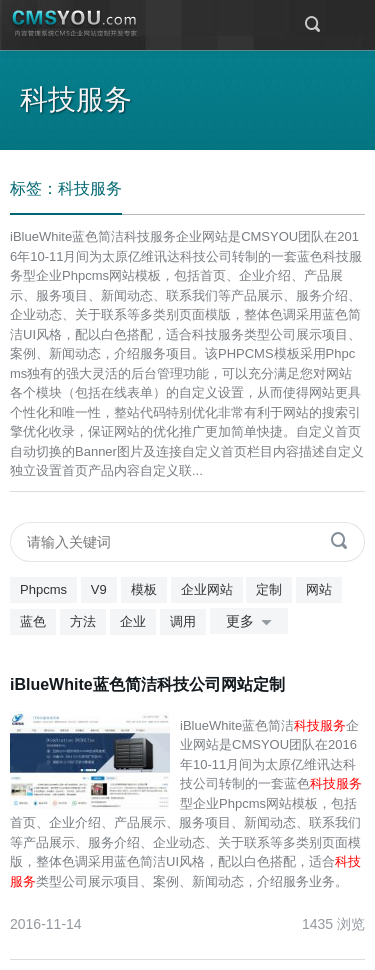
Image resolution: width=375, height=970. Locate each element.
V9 (99, 589)
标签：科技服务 (66, 188)
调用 (183, 621)
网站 (319, 589)
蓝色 (33, 621)
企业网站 (207, 589)
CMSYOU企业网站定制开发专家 (75, 24)
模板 (144, 589)
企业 (133, 621)
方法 (83, 621)
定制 (269, 589)
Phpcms (43, 589)
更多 (252, 622)
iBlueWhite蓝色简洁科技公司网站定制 (147, 684)
